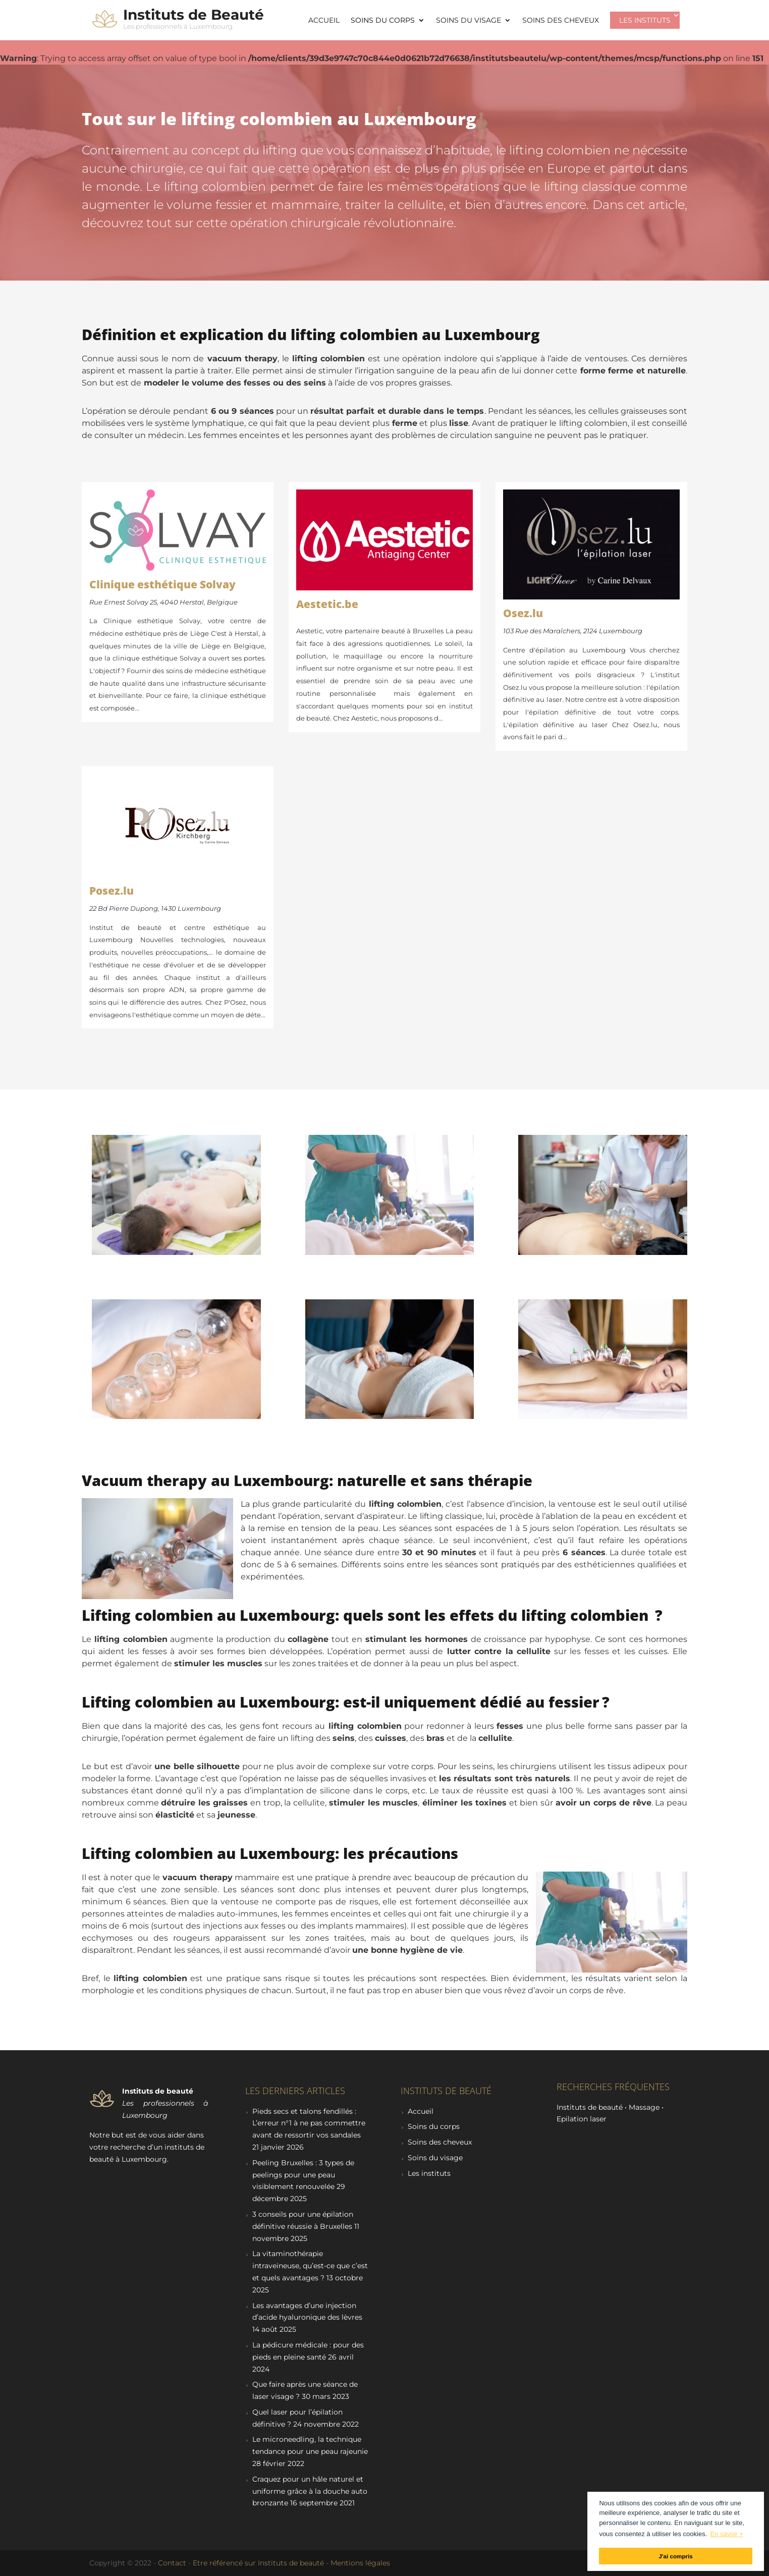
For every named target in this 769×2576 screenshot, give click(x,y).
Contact (172, 2562)
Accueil (324, 21)
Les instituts (645, 20)
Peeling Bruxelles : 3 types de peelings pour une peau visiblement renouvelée (303, 2174)
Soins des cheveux (560, 21)
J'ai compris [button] (675, 2556)
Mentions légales (360, 2562)
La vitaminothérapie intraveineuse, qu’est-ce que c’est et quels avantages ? (310, 2265)
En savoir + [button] (726, 2534)
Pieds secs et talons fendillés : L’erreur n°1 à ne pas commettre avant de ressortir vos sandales (308, 2123)
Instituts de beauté (590, 2107)
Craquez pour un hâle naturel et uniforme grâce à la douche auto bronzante (309, 2491)
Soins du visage (468, 21)
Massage (644, 2107)
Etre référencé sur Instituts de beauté (258, 2562)
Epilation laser (582, 2118)
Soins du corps (383, 21)
